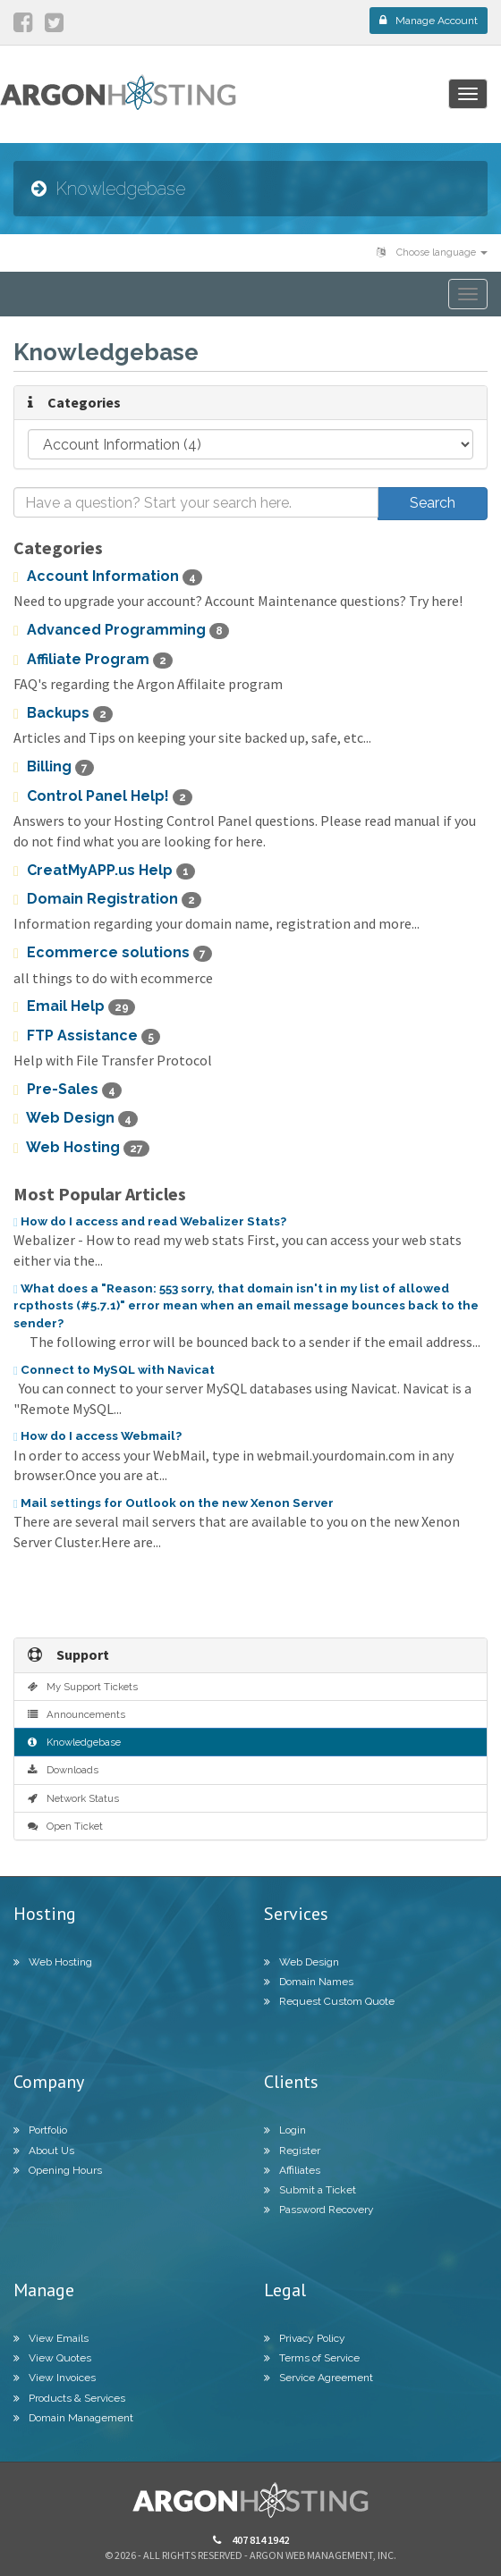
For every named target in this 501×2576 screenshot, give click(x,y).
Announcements (76, 1714)
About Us (43, 2150)
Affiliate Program (93, 660)
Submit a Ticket (310, 2190)
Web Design (75, 1118)
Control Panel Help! (102, 796)
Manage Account (428, 20)
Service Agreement (318, 2377)
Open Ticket (65, 1826)
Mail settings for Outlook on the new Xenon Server (173, 1502)
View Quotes (52, 2358)
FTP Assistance (86, 1036)
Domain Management (73, 2418)
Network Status (73, 1798)
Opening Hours (57, 2170)
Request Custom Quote (329, 2001)
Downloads (63, 1770)
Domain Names (308, 1981)
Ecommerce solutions (112, 953)
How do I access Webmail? (97, 1435)
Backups (63, 713)
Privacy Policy (304, 2338)
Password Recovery (319, 2209)
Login (285, 2130)
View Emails (51, 2338)
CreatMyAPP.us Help (104, 871)
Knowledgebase (74, 1742)
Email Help (74, 1006)
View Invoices (54, 2377)
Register (292, 2150)
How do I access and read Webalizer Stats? (149, 1221)
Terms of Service (312, 2358)
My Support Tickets (83, 1686)
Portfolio (40, 2130)
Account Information (107, 576)
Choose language (432, 252)
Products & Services (69, 2398)
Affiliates (292, 2170)
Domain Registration (107, 899)
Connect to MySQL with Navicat (114, 1369)
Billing (53, 767)
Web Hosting (81, 1148)
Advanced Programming (121, 630)
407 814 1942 (251, 2540)
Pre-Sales (67, 1090)
